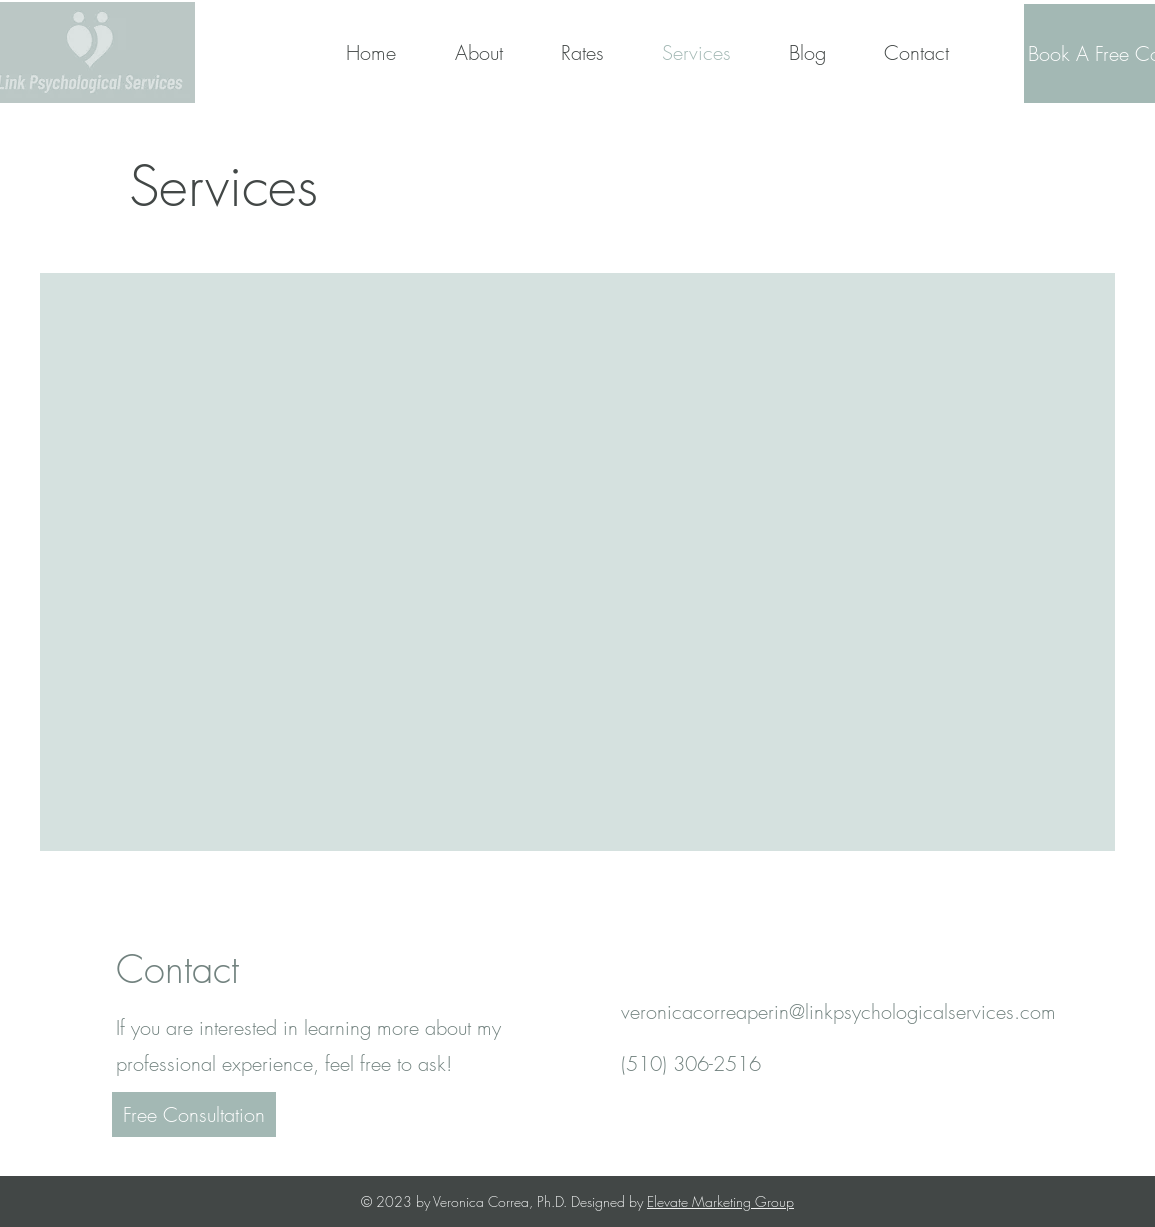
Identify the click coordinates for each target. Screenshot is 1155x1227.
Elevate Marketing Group (720, 1201)
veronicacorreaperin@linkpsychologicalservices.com (838, 1011)
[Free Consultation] (194, 1114)
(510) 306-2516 (691, 1063)
